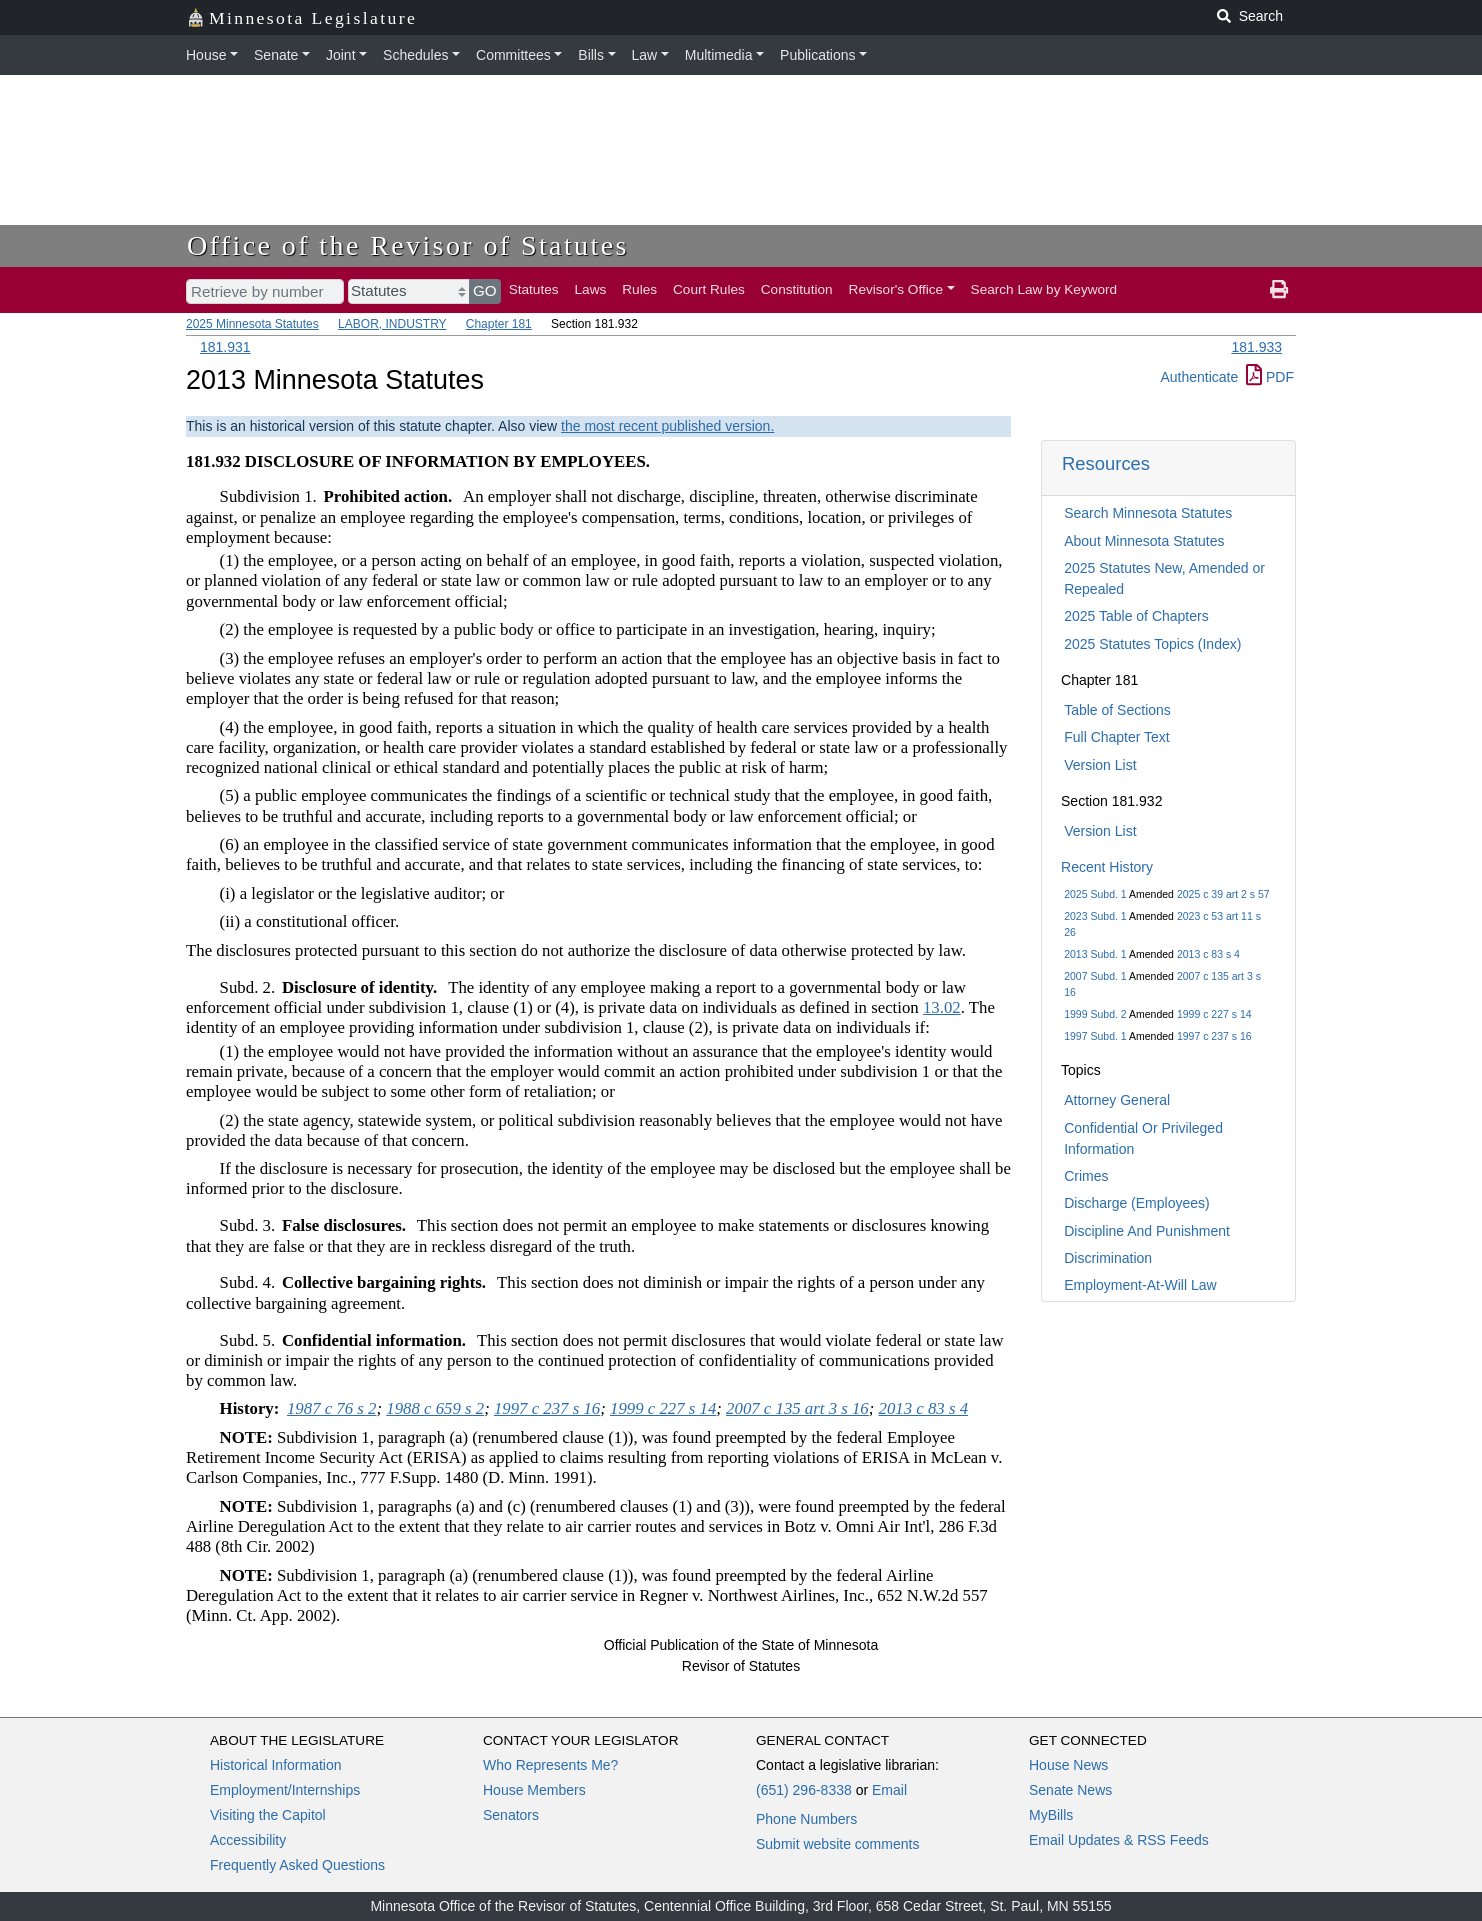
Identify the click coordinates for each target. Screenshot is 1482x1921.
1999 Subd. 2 (1095, 1014)
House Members (534, 1790)
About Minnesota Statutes (1144, 541)
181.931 (225, 347)
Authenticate (1199, 377)
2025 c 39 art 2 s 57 (1223, 894)
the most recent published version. (667, 426)
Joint (341, 55)
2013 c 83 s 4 (1208, 954)
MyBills (1051, 1815)
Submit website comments (837, 1844)
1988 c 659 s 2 (435, 1408)
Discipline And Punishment (1147, 1231)
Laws (591, 289)
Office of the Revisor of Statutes (408, 245)
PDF (1270, 377)
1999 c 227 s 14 (1214, 1014)
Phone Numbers (806, 1819)
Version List (1100, 765)
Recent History (1107, 867)
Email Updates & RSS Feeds (1119, 1840)
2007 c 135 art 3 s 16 (797, 1408)
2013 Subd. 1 (1095, 954)
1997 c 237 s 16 (1214, 1036)
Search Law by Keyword (1044, 289)
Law (645, 55)
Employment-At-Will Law (1140, 1285)
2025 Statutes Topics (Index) (1152, 644)
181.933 (1256, 347)
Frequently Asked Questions (297, 1865)
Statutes (534, 289)
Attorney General (1117, 1100)
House (206, 55)
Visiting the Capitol (268, 1815)
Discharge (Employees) (1137, 1203)
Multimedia (719, 55)
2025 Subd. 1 (1095, 894)
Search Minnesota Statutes (1148, 513)
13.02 (942, 1007)
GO (485, 290)
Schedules (415, 55)
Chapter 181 (499, 324)
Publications (818, 55)
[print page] (1279, 290)
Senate (276, 55)
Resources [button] (1106, 463)
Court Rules (709, 289)
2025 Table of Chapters (1136, 616)
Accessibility (248, 1840)
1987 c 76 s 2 (332, 1408)
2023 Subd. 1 (1095, 916)
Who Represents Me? (550, 1765)
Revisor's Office (896, 289)
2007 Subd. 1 (1095, 976)
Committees (513, 55)
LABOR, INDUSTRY (392, 324)
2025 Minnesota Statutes (252, 324)
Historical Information (276, 1765)
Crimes (1086, 1176)
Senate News (1070, 1790)
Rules (639, 289)
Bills (591, 55)
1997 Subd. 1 (1095, 1036)
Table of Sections (1117, 710)
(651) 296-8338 (804, 1790)
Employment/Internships (285, 1790)
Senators (511, 1815)
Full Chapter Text (1117, 737)
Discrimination (1108, 1258)
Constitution (797, 289)
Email (889, 1790)
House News (1068, 1765)
